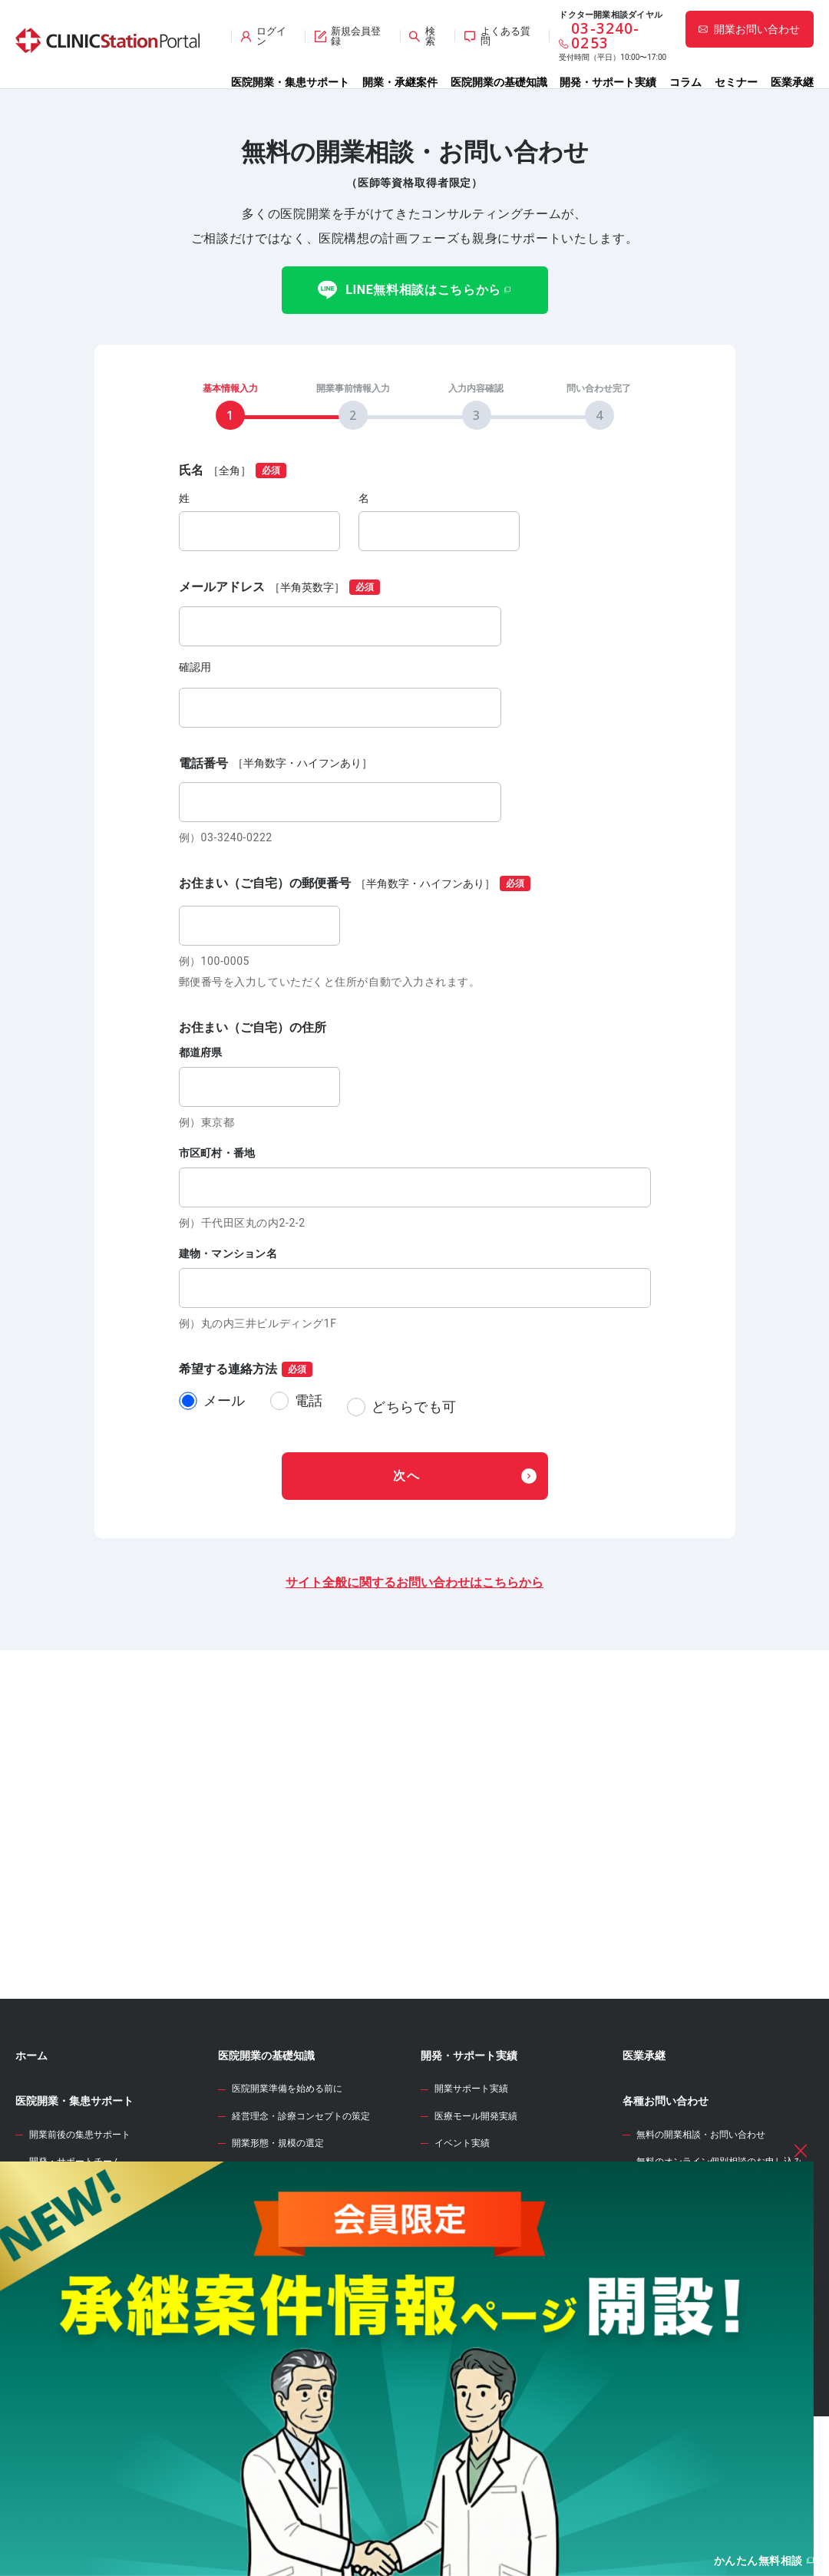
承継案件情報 (47, 2337)
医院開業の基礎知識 (499, 82)
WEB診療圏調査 (459, 2260)
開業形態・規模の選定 (278, 2216)
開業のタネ (447, 2352)
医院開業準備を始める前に (287, 2162)
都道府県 (201, 1052)
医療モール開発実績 (475, 2190)
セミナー (736, 82)
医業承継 (792, 82)
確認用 (195, 667)
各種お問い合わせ (665, 2174)
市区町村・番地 (217, 1153)
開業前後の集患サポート (79, 2208)
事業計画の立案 (264, 2325)
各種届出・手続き (269, 2432)
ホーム (31, 2129)
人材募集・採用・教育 (278, 2405)
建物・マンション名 (228, 1253)
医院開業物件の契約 (273, 2351)
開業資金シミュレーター (480, 2306)
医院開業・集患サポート (290, 82)
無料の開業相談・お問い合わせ (700, 2208)
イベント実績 (462, 2216)
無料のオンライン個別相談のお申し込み (719, 2235)
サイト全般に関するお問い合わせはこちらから (414, 1571)
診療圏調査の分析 (269, 2270)
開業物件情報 (47, 2279)
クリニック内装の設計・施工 (292, 2378)
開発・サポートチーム (75, 2235)
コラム (685, 82)
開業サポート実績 (471, 2162)
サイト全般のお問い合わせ (691, 2262)
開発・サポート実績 (608, 82)
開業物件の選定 (264, 2297)
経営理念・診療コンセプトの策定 (301, 2190)
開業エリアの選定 (269, 2243)
